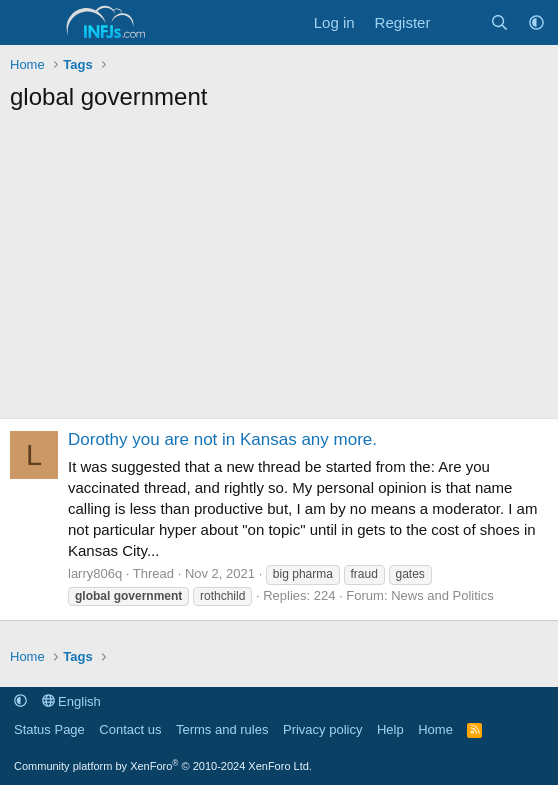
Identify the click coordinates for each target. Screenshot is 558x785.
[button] (536, 22)
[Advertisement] (279, 273)
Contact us (130, 729)
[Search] (499, 22)
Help (390, 729)
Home (435, 729)
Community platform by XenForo (163, 766)
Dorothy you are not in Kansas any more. (222, 439)
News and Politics (442, 595)
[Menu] (27, 23)
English (71, 701)
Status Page (49, 729)
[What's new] (459, 22)
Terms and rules (222, 729)
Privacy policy (322, 729)
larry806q (95, 573)
